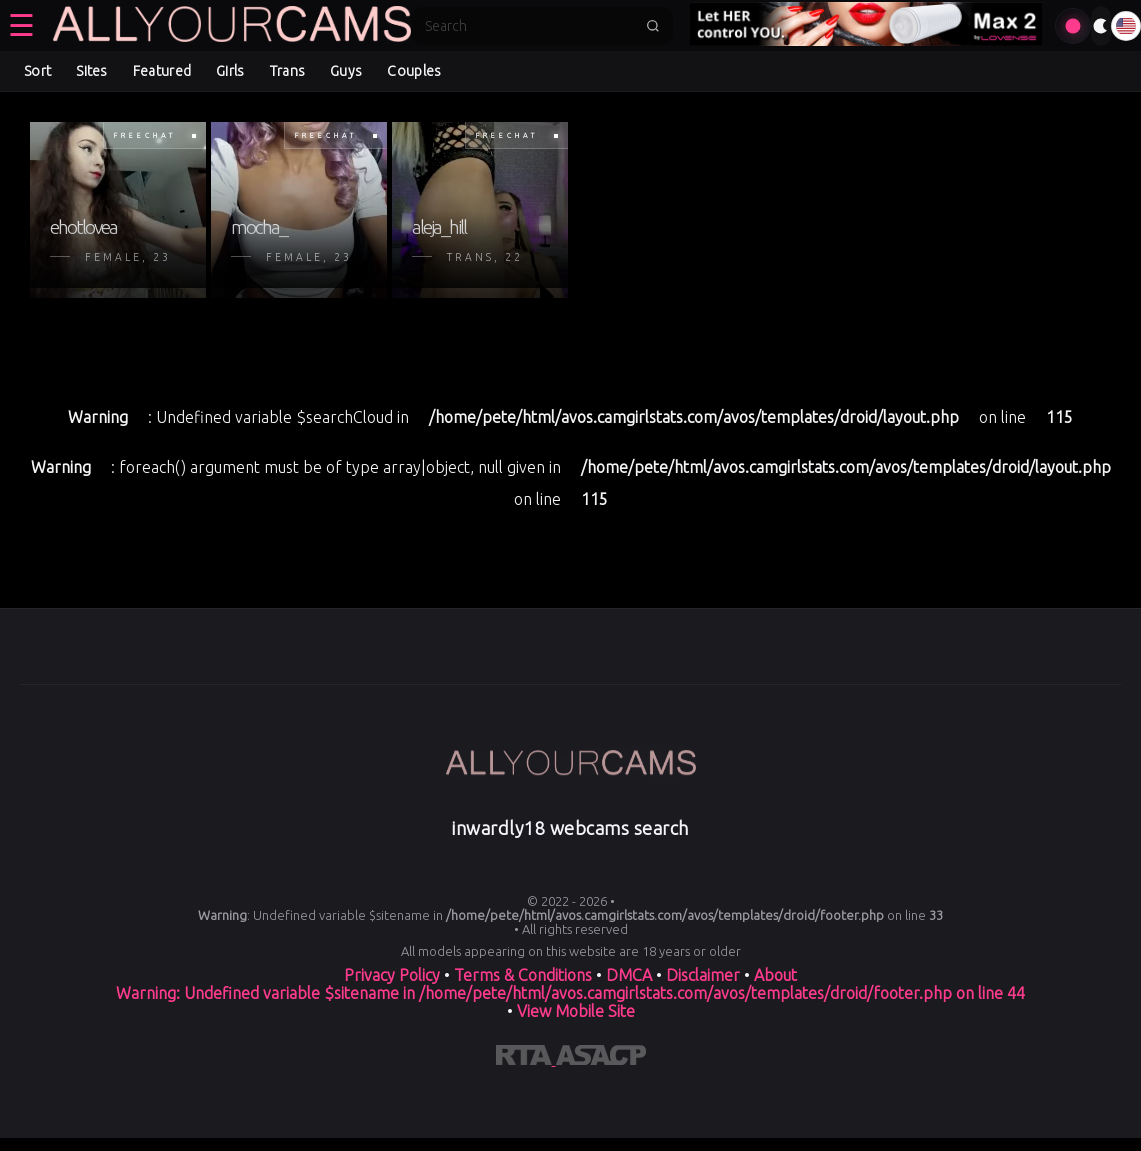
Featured (162, 71)
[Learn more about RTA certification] (526, 1059)
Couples (414, 71)
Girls (230, 71)
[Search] (529, 26)
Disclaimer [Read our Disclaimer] (703, 975)
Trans (288, 71)
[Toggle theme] (1101, 26)
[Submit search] (653, 26)
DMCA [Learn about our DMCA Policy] (629, 975)
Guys (346, 71)
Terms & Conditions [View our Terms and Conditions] (523, 975)
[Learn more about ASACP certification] (601, 1059)
